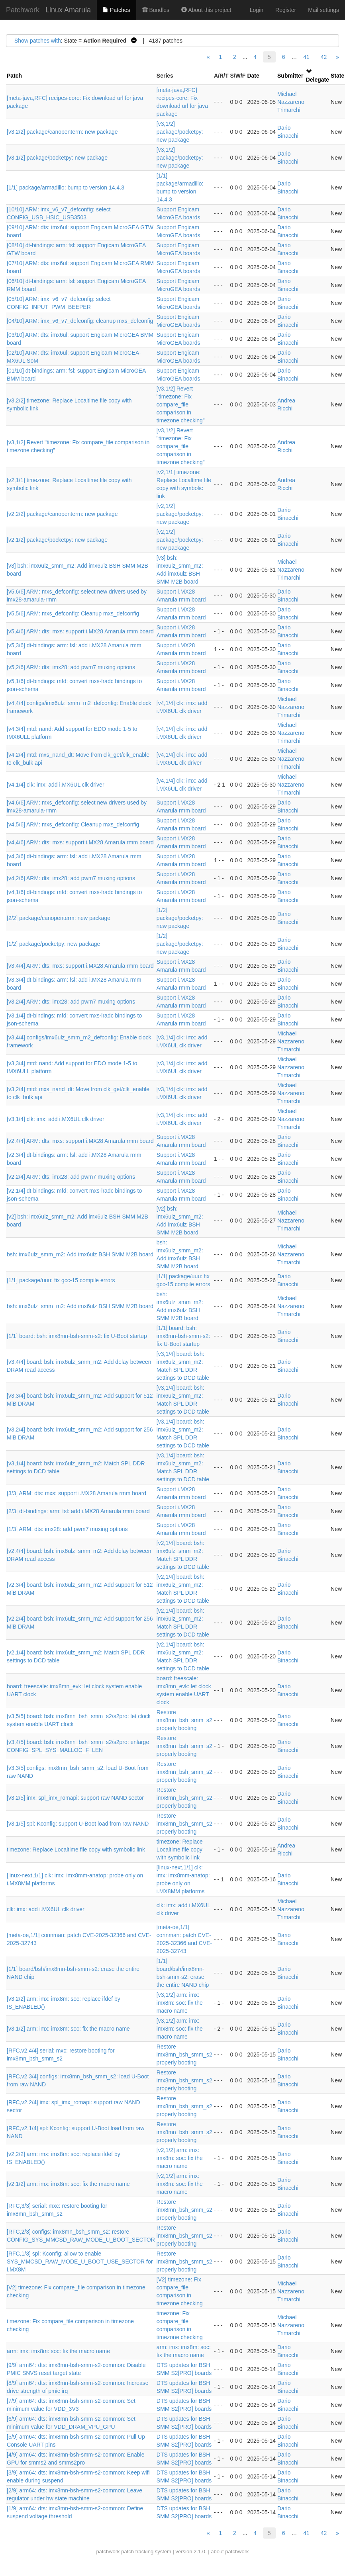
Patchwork (22, 10)
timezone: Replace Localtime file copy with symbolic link (76, 1849)
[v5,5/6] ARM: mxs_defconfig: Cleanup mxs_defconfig (73, 613)
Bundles (155, 10)
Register (285, 10)
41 (306, 57)
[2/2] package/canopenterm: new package (58, 918)
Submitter (290, 75)
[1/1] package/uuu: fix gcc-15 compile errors (61, 1280)
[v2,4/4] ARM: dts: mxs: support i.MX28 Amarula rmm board (80, 1141)
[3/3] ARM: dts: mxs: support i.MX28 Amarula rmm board (76, 1493)
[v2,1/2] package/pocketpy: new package (180, 514)
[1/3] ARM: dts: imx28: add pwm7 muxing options (67, 1529)
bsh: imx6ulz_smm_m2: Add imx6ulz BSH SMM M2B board (80, 1254)
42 (324, 57)
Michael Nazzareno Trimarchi (290, 102)
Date (253, 75)
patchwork (108, 2552)
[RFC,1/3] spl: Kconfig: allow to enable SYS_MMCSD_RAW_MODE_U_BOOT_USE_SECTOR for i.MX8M (80, 2261)
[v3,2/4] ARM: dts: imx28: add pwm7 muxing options (71, 1001)
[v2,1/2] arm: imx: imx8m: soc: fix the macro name (180, 2158)
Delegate (317, 79)
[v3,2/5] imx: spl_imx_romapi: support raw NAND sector (75, 1798)
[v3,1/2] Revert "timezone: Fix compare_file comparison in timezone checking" (181, 404)
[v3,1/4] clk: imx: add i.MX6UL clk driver (55, 1119)
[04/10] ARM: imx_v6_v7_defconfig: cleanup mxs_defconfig (80, 321)
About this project (206, 10)
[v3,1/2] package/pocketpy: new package (180, 132)
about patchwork (230, 2552)
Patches (116, 10)
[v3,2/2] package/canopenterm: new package (62, 132)
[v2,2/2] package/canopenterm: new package (62, 514)
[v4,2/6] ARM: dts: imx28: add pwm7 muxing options (71, 878)
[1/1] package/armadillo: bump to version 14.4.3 (65, 187)
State (337, 75)
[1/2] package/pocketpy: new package (180, 918)
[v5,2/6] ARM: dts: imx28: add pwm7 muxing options (71, 667)
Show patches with (37, 40)
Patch (14, 75)
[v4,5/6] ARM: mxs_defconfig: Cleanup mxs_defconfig (73, 824)
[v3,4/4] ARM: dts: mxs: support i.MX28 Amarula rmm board (80, 966)
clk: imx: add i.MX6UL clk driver (45, 1909)
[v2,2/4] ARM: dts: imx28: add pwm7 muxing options (71, 1177)
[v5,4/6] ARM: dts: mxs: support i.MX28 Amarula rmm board (80, 631)
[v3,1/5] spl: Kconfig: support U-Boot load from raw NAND (78, 1823)
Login (256, 10)
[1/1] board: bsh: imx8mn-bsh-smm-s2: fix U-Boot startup (77, 1336)
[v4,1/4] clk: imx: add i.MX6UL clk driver (55, 784)
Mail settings (323, 10)
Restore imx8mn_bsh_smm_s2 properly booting (184, 1720)
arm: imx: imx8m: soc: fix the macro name (58, 2351)
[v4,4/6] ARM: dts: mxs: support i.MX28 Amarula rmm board (80, 842)
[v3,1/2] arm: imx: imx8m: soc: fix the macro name (180, 2003)
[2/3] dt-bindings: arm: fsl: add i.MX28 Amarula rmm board (78, 1511)
